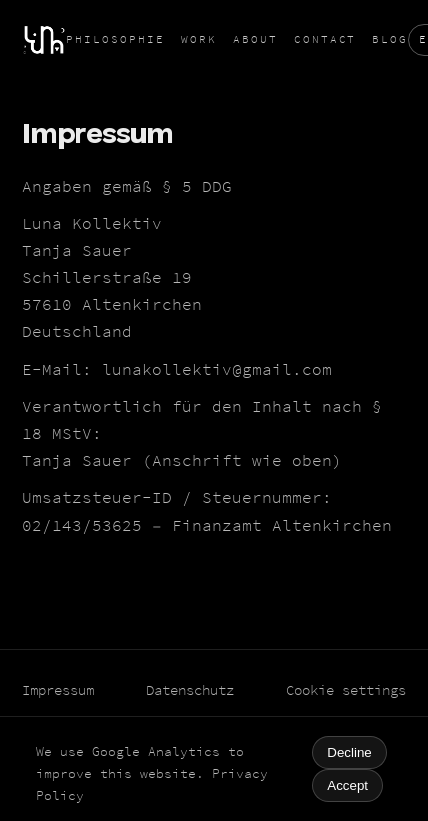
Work (199, 39)
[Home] (44, 40)
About (255, 39)
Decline (349, 752)
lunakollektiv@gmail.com (217, 369)
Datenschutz (190, 690)
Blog (390, 39)
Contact (325, 39)
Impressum (58, 690)
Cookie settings (346, 690)
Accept (347, 785)
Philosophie (115, 39)
